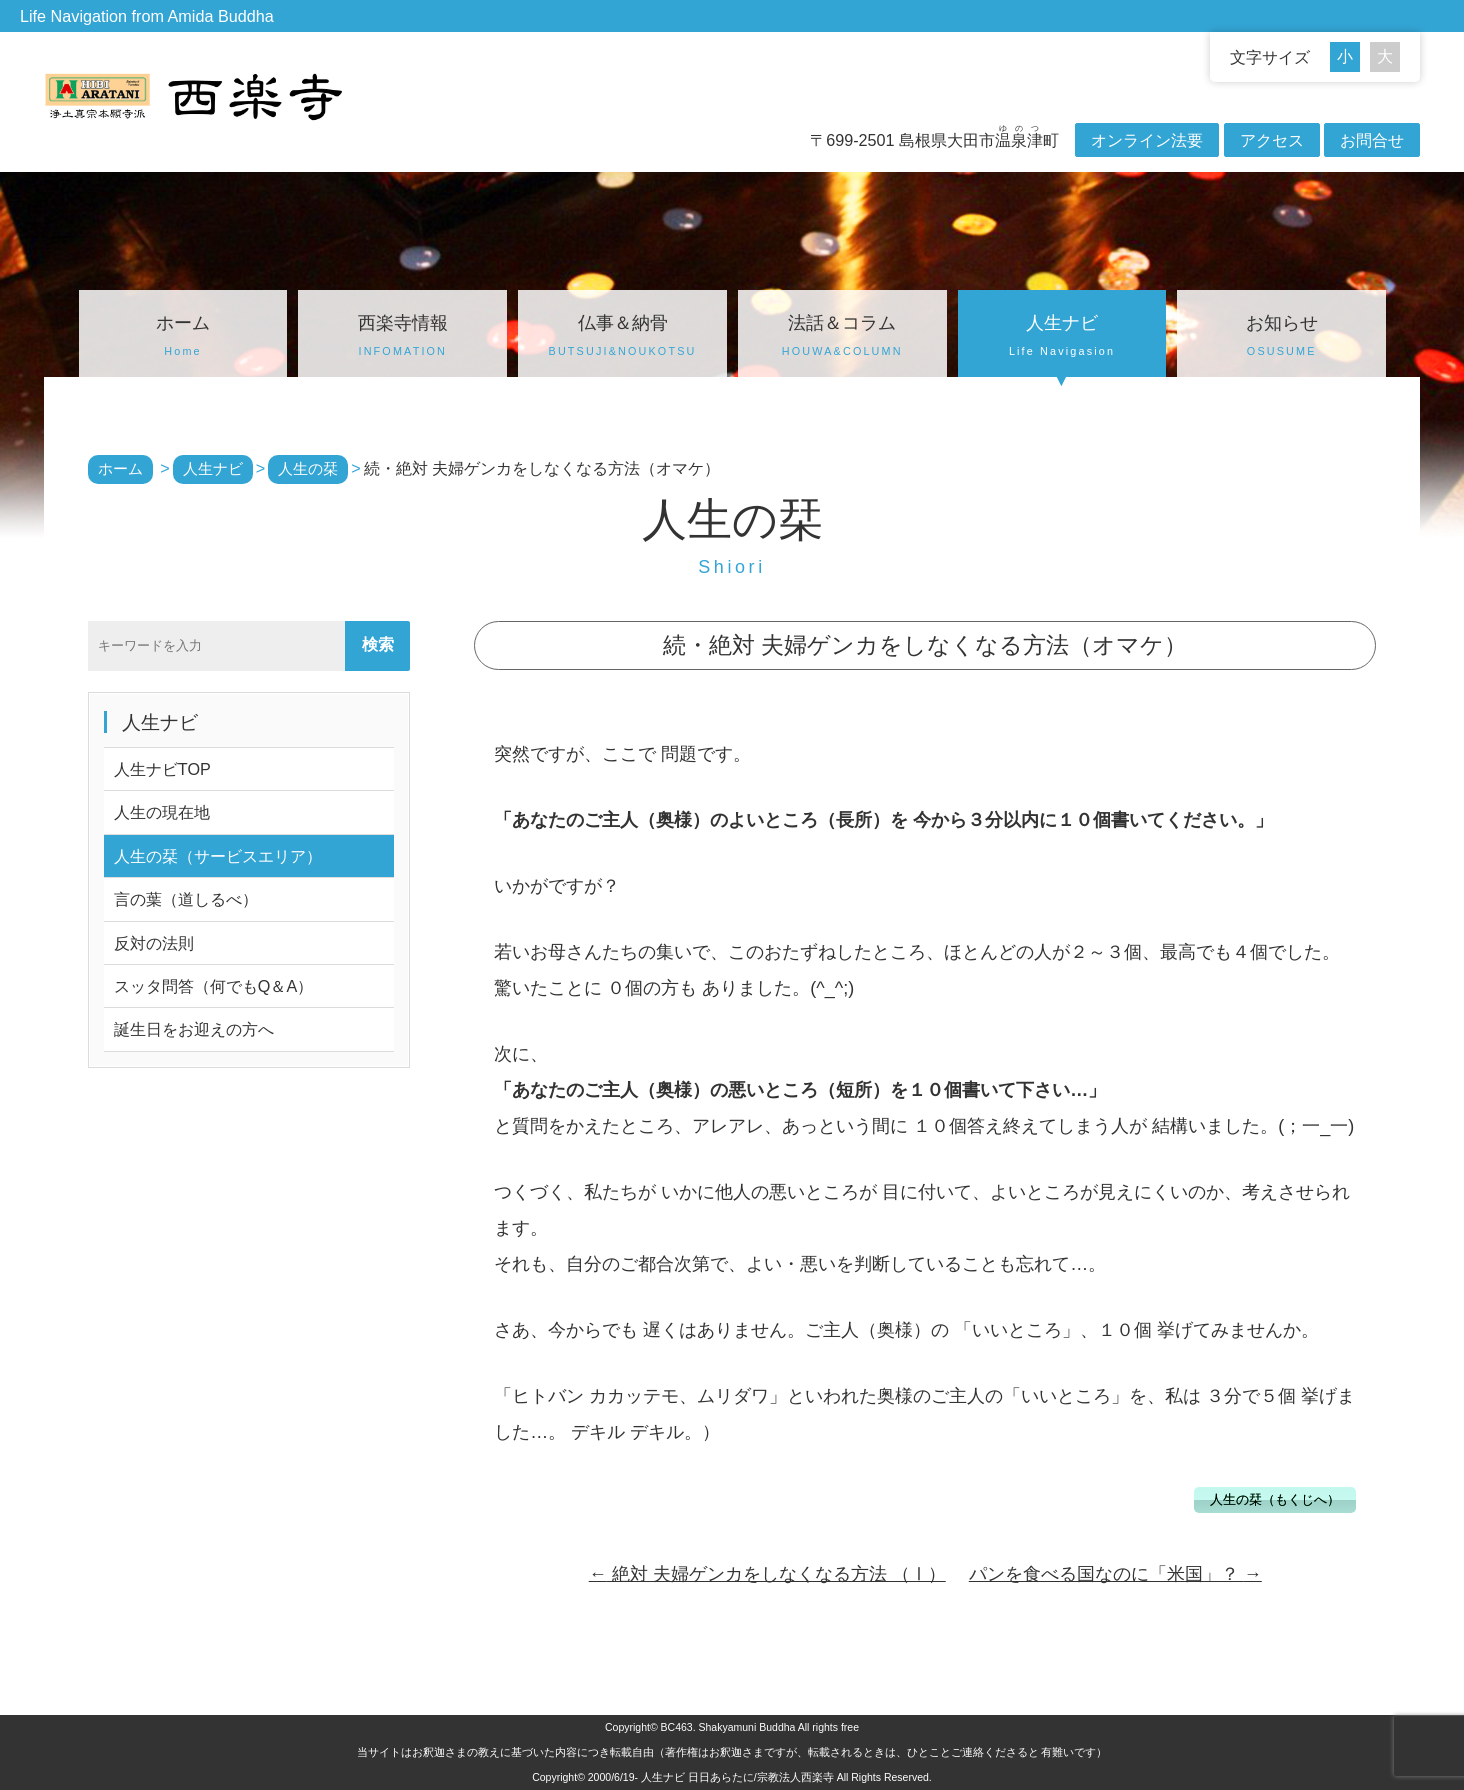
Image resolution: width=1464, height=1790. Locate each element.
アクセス (1272, 140)
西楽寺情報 (402, 338)
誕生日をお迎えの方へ (194, 1029)
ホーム (183, 338)
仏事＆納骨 (622, 338)
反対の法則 (154, 943)
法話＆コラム (842, 338)
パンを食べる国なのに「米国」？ (1115, 1574)
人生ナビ (1062, 338)
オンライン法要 (1147, 140)
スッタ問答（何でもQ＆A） (213, 986)
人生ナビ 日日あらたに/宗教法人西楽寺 (737, 1777)
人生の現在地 (162, 812)
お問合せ (1372, 140)
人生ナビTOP (162, 769)
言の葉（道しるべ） (186, 899)
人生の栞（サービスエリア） (218, 856)
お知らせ (1281, 338)
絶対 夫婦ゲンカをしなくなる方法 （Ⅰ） (767, 1574)
